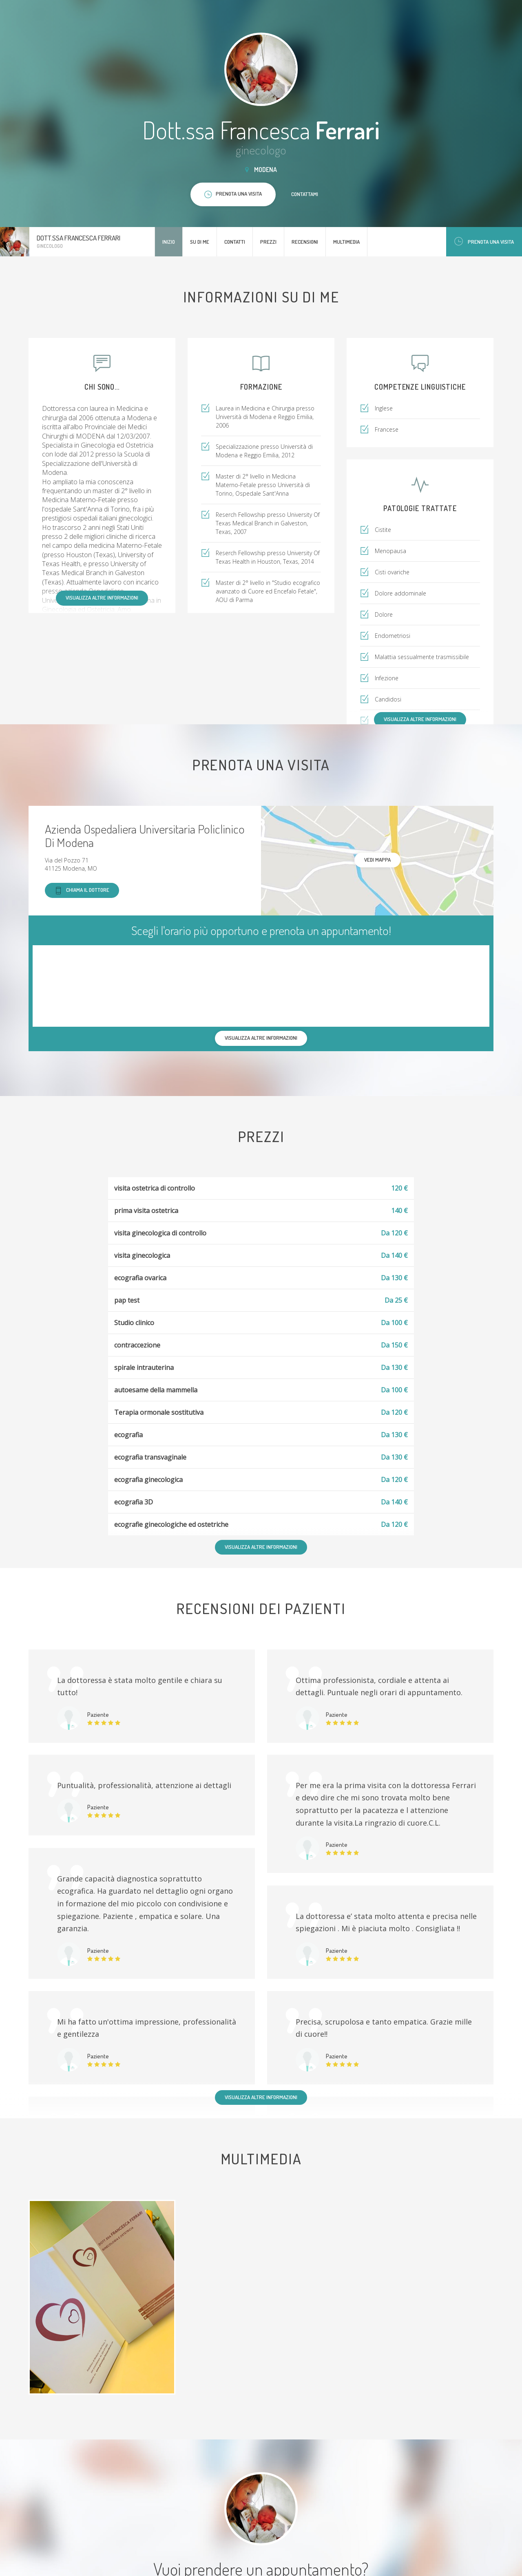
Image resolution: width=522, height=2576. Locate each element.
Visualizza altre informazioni (102, 597)
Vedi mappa (377, 859)
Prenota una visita (484, 241)
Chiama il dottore (82, 890)
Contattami (304, 194)
